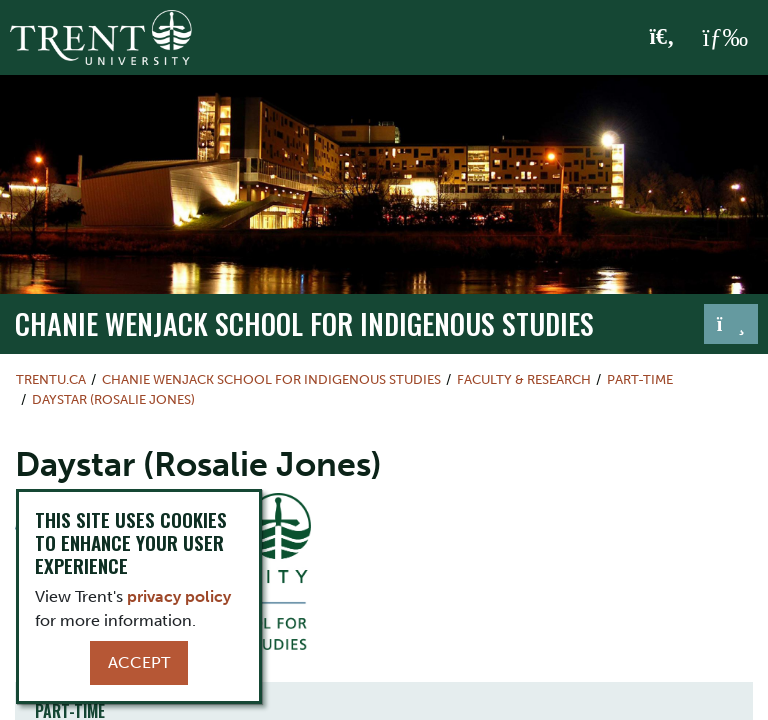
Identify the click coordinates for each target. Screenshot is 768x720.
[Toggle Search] (662, 38)
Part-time (640, 379)
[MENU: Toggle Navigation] (725, 38)
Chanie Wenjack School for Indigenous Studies (304, 323)
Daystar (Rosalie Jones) (113, 399)
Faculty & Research (524, 379)
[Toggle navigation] (731, 324)
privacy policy (179, 596)
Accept (139, 662)
